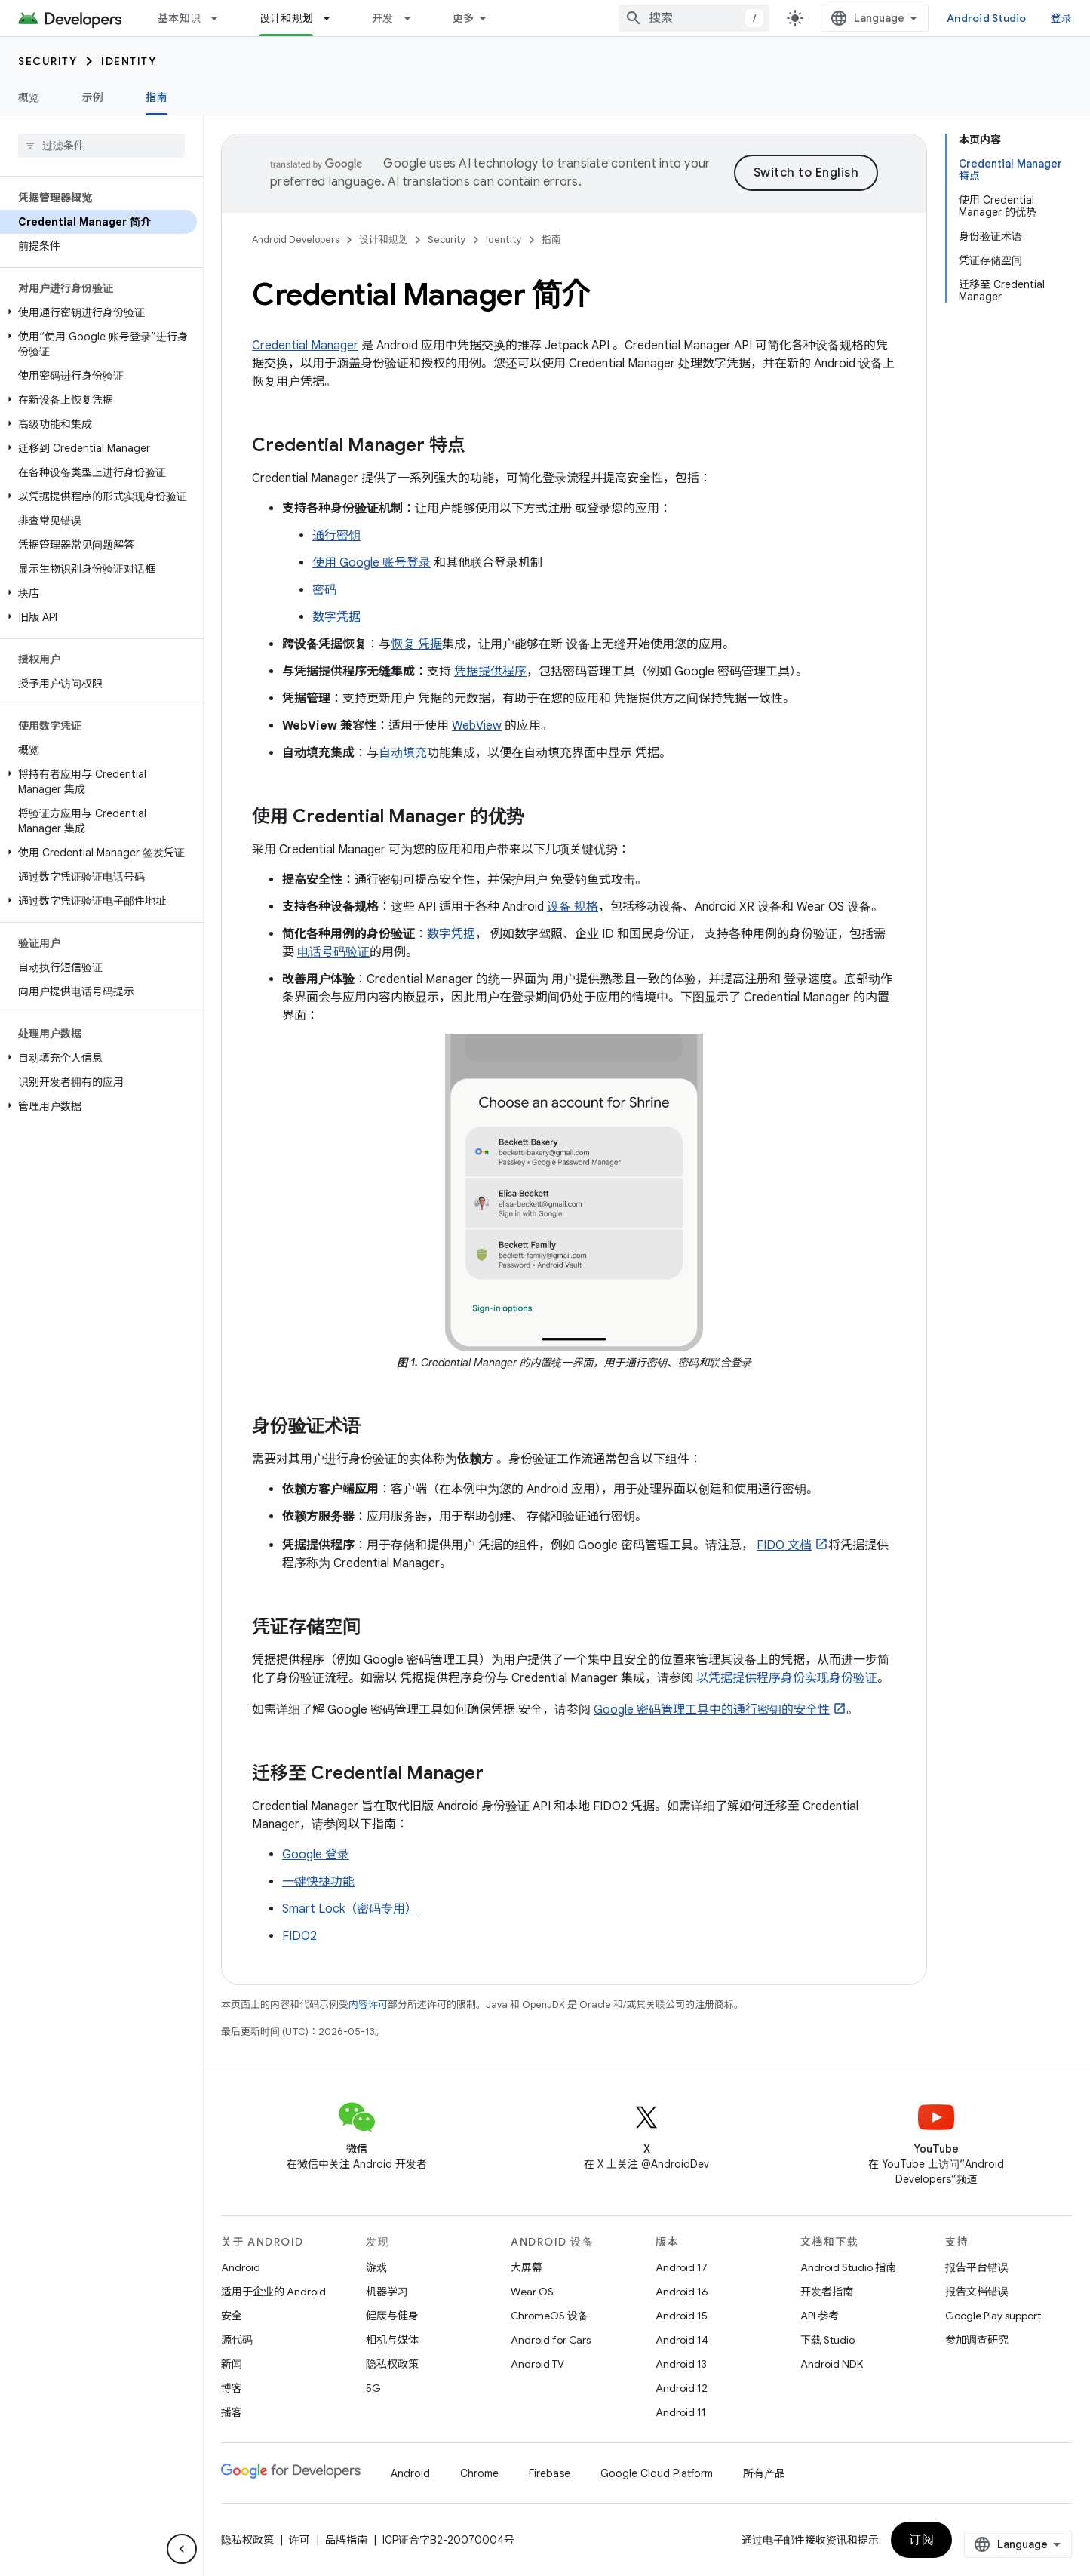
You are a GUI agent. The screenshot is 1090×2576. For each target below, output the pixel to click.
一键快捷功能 (318, 1881)
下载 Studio (827, 2340)
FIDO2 (299, 1936)
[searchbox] (101, 146)
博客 (231, 2388)
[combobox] (694, 18)
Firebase (549, 2473)
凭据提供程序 (490, 671)
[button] (98, 312)
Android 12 (682, 2388)
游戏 (376, 2267)
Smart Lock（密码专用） (349, 1909)
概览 (29, 97)
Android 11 (681, 2412)
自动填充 (403, 753)
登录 (1062, 18)
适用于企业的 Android (273, 2291)
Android (240, 2267)
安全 (231, 2315)
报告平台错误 (977, 2267)
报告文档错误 (977, 2291)
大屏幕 (526, 2267)
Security (47, 61)
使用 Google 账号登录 (371, 562)
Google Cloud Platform (656, 2473)
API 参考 (819, 2315)
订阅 (921, 2539)
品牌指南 (346, 2540)
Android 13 (681, 2364)
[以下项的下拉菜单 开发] (414, 18)
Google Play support (993, 2315)
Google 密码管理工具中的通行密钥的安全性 (712, 1709)
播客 (231, 2412)
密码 (324, 590)
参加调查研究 (977, 2340)
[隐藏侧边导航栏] (182, 2549)
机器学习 (387, 2291)
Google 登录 (315, 1854)
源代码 (237, 2340)
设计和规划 (383, 239)
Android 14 (682, 2340)
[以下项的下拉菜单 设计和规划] (333, 18)
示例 (93, 97)
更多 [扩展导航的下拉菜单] (463, 18)
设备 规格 (572, 907)
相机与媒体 (392, 2340)
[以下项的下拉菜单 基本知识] (221, 18)
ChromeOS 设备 (549, 2315)
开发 (383, 18)
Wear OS (532, 2291)
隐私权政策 (392, 2364)
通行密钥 (336, 535)
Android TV (537, 2364)
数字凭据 (336, 617)
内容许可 (368, 2004)
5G (373, 2388)
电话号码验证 (333, 952)
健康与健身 (392, 2315)
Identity (128, 61)
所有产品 (764, 2473)
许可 (299, 2540)
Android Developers (295, 239)
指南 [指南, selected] (156, 97)
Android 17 (682, 2267)
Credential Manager (305, 345)
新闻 (231, 2364)
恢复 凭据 (416, 644)
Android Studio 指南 (848, 2267)
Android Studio (987, 18)
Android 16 (682, 2291)
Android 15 (682, 2315)
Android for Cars (551, 2340)
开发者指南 (826, 2291)
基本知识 (179, 18)
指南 (551, 239)
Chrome (479, 2473)
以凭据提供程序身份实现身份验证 (786, 1678)
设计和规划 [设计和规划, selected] (286, 18)
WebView (477, 725)
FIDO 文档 (784, 1545)
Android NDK (831, 2364)
